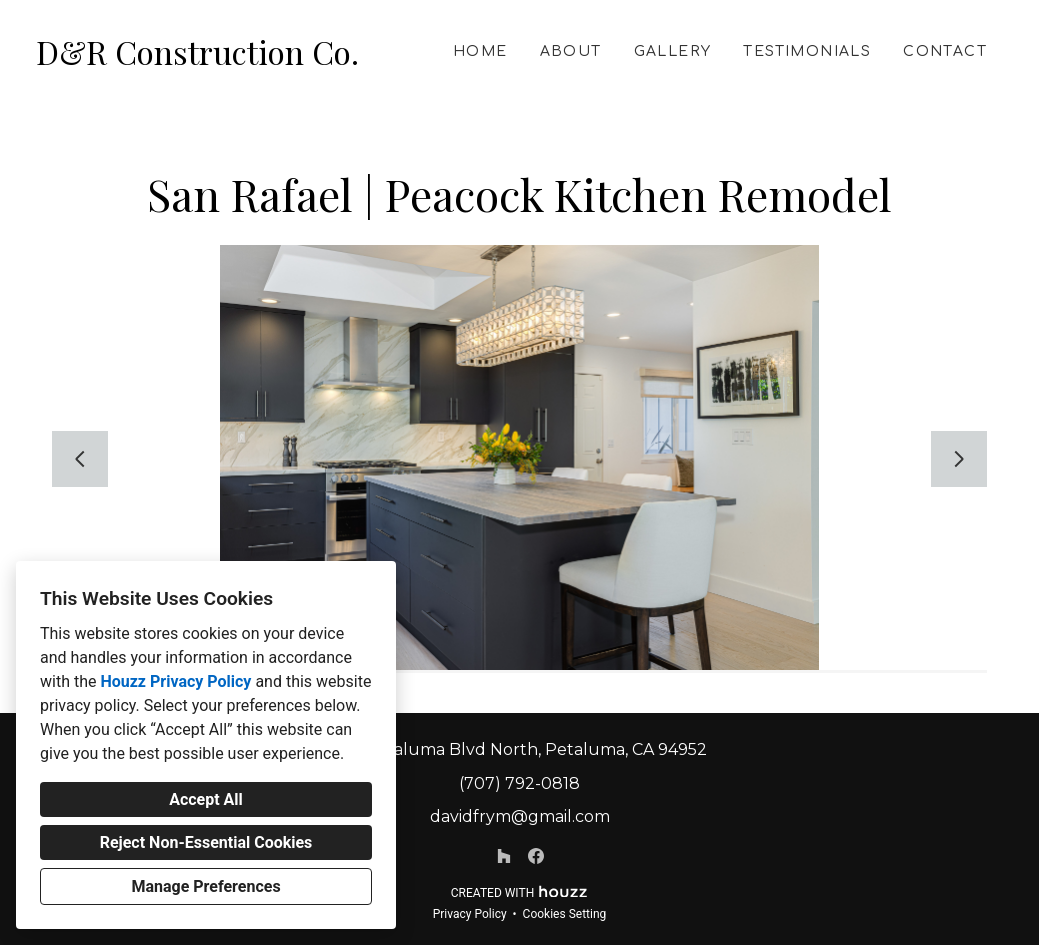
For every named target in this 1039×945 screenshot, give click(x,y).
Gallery (673, 51)
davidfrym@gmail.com (520, 816)
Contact (945, 51)
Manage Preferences (205, 886)
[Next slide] (959, 459)
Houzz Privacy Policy (175, 681)
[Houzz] (504, 856)
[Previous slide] (80, 459)
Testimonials (807, 51)
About (571, 51)
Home (480, 51)
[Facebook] (536, 856)
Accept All (206, 799)
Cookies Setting (565, 914)
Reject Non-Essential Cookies (206, 842)
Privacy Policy (470, 914)
